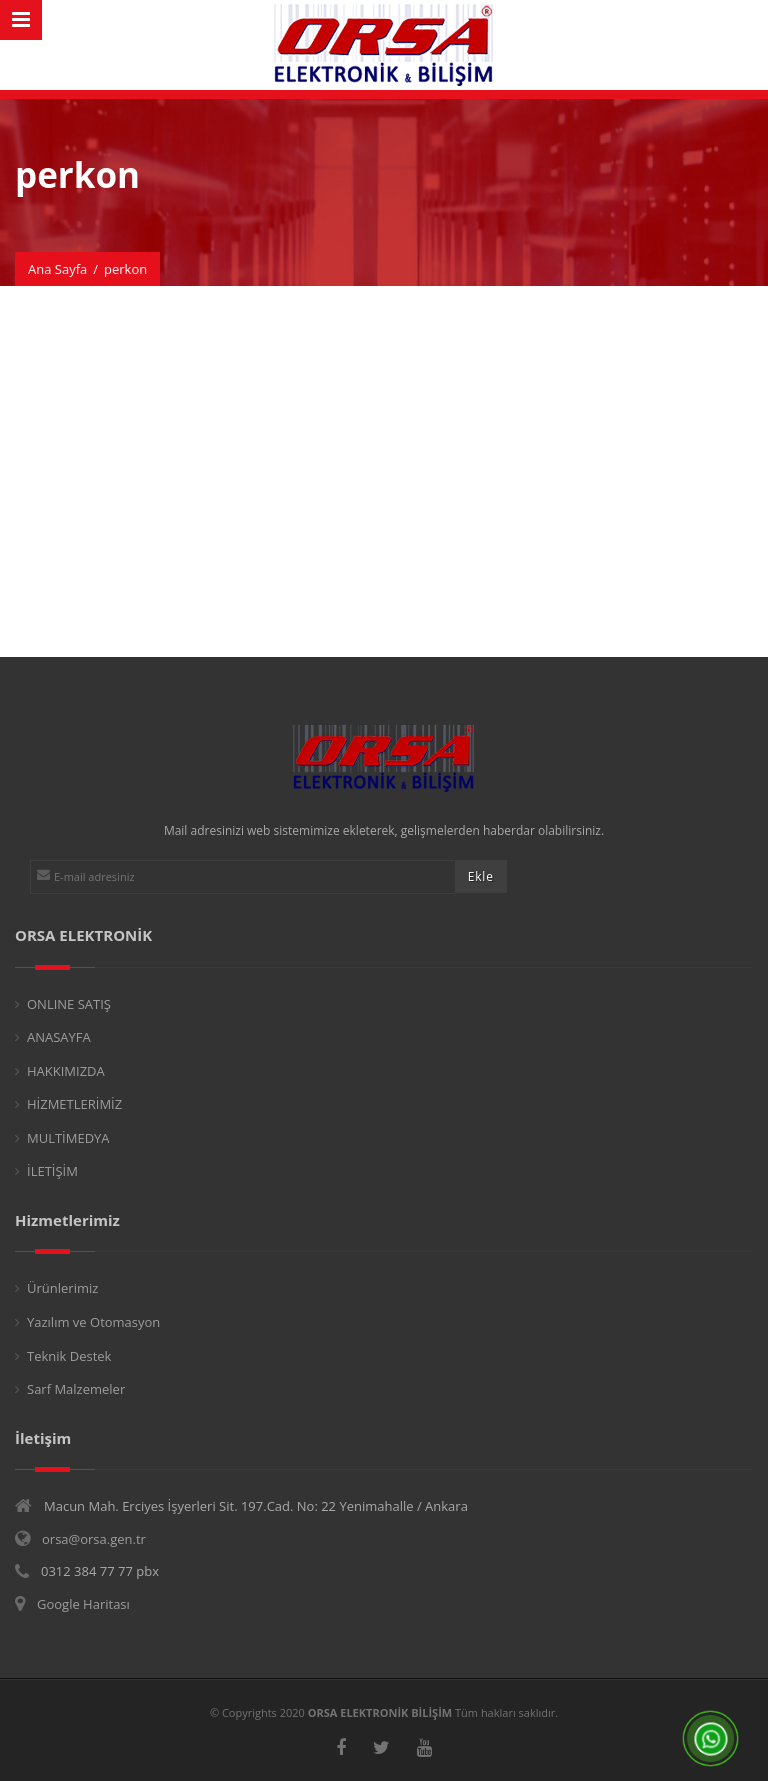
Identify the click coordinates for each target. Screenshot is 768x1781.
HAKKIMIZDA (66, 1071)
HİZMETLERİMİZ (74, 1104)
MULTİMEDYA (68, 1138)
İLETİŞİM (52, 1171)
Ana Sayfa (57, 269)
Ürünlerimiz (62, 1288)
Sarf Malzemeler (76, 1389)
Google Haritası (83, 1604)
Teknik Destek (69, 1356)
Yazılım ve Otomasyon (93, 1322)
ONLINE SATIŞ (69, 1004)
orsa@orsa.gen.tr (94, 1539)
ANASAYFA (59, 1037)
